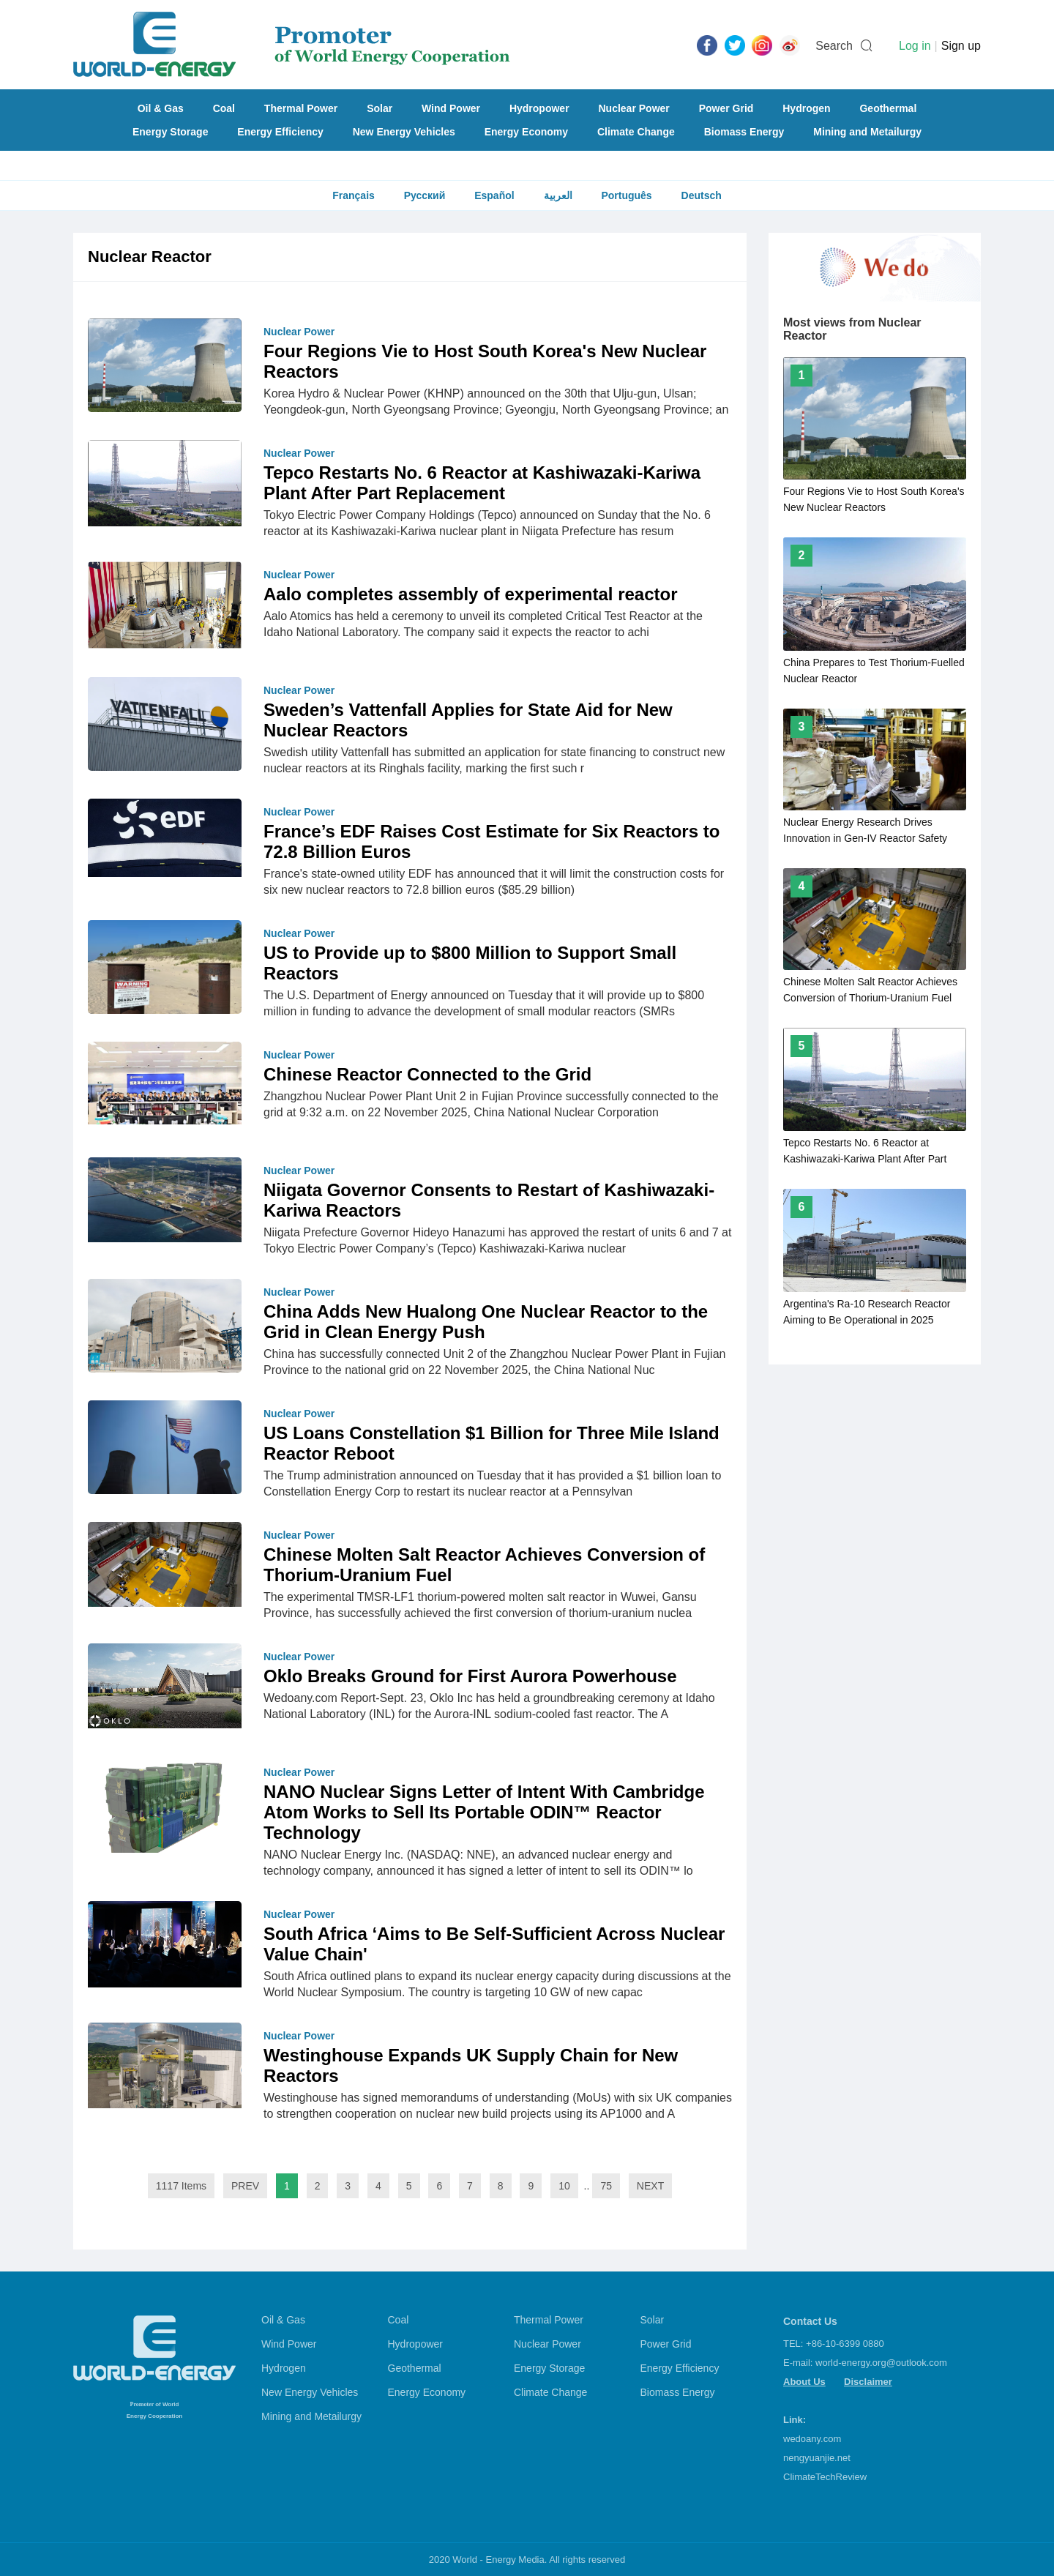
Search (834, 46)
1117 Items (181, 2186)
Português (626, 195)
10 (564, 2186)
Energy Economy (526, 132)
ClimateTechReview (825, 2476)
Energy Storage (170, 132)
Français (353, 195)
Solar (379, 108)
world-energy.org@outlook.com (881, 2362)
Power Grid (726, 108)
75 (606, 2186)
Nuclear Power (634, 108)
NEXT (650, 2186)
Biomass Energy (744, 132)
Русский (425, 195)
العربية (558, 195)
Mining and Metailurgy (867, 132)
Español (494, 195)
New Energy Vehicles (404, 132)
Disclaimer (868, 2381)
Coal (224, 108)
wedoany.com (812, 2438)
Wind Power (451, 108)
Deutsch (701, 195)
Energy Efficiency (280, 132)
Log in (915, 46)
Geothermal (887, 108)
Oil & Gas (161, 108)
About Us (804, 2381)
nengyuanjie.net (817, 2457)
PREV (245, 2186)
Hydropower (539, 108)
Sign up (961, 46)
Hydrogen (806, 108)
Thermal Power (300, 108)
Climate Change (636, 132)
